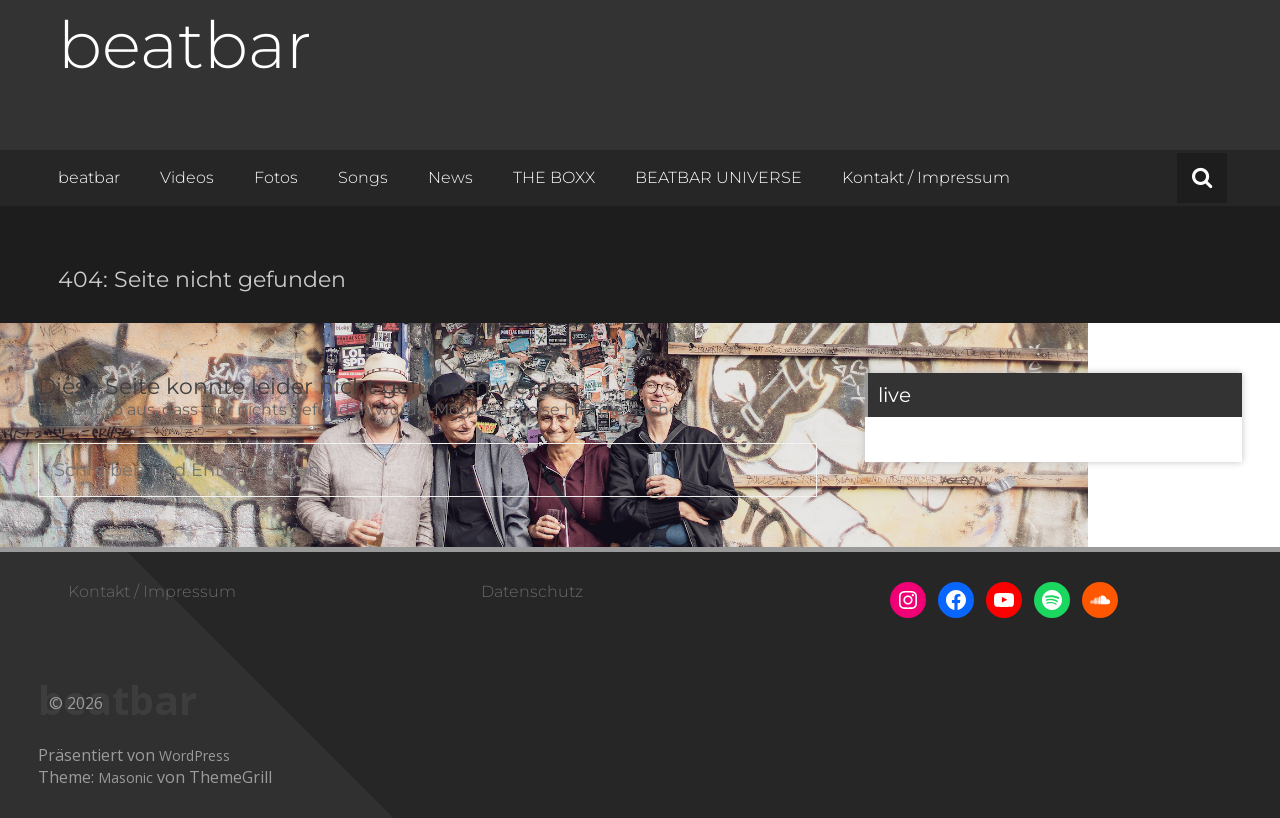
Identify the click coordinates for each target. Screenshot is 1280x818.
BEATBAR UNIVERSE (718, 177)
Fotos (276, 177)
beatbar (185, 44)
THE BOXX (554, 177)
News (450, 177)
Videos (187, 177)
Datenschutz (532, 591)
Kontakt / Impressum (926, 177)
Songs (363, 177)
